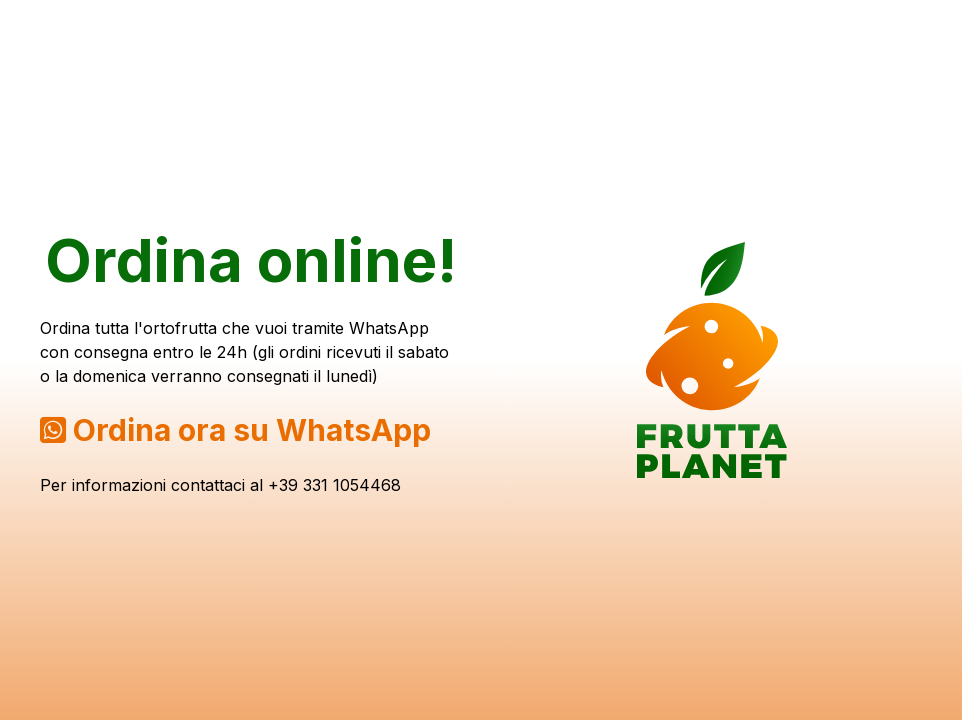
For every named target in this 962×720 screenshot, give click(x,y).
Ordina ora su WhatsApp (252, 430)
